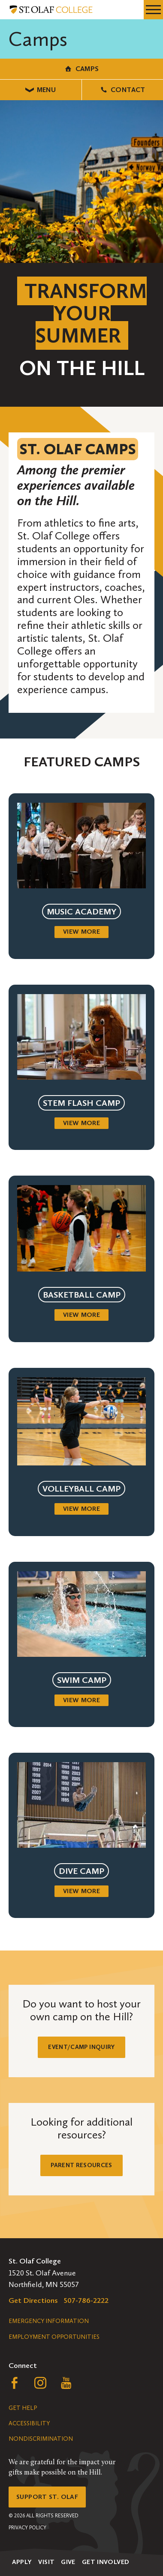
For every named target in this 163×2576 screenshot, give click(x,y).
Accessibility (29, 2423)
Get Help (23, 2408)
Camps (81, 69)
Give (68, 2562)
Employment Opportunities (54, 2337)
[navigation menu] (153, 9)
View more (81, 931)
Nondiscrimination (41, 2438)
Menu (40, 90)
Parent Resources (81, 2165)
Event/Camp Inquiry (81, 2047)
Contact (122, 90)
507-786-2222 (86, 2300)
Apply (22, 2562)
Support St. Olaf (47, 2497)
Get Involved (106, 2562)
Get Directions (33, 2300)
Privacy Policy (27, 2528)
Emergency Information (49, 2321)
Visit (46, 2562)
